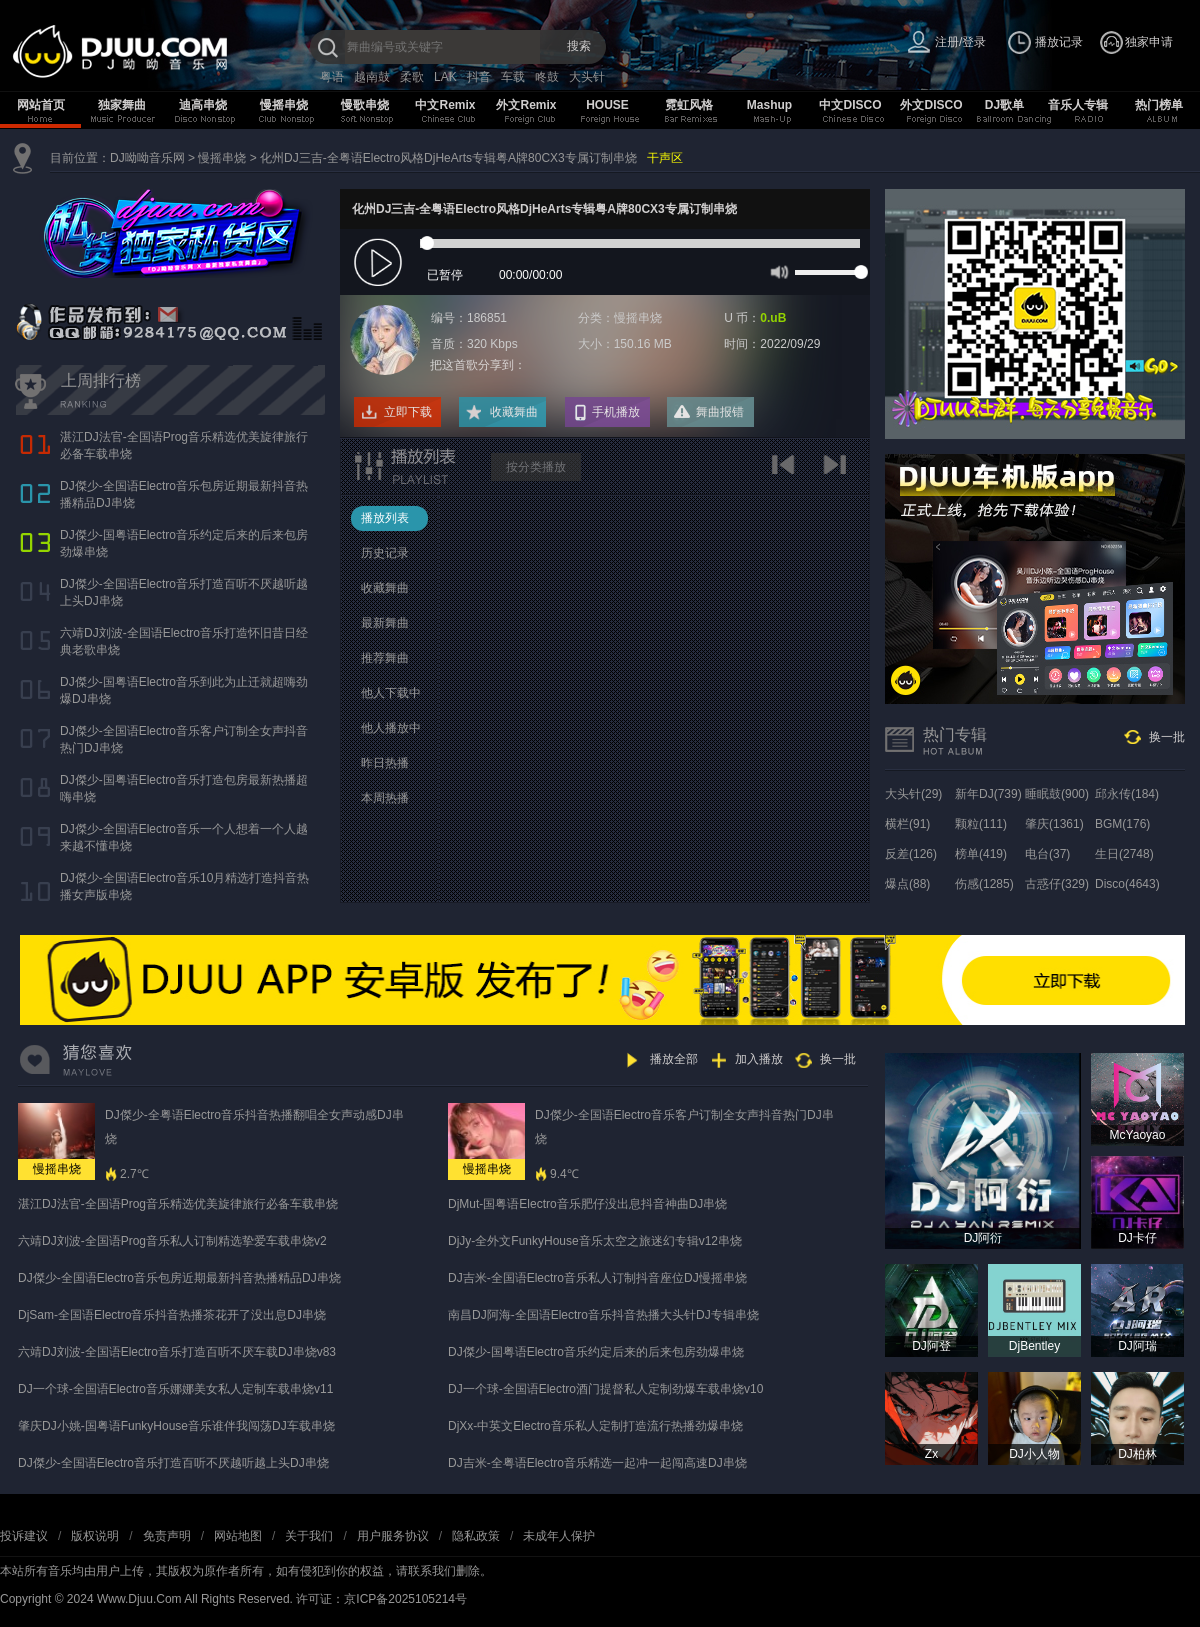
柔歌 (412, 77)
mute (777, 271)
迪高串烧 (203, 105)
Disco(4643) (1127, 884)
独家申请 (1149, 42)
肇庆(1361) (1054, 824)
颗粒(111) (981, 824)
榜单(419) (981, 854)
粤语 (332, 77)
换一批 (1167, 737)
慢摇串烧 (284, 105)
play (380, 263)
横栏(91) (907, 824)
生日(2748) (1124, 854)
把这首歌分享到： (478, 365)
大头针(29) (913, 794)
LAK (445, 77)
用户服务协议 (393, 1536)
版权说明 (95, 1536)
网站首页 (41, 105)
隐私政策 (476, 1536)
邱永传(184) (1127, 794)
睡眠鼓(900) (1057, 794)
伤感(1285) (984, 884)
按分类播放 (536, 467)
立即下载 (408, 412)
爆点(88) (907, 884)
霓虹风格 (689, 105)
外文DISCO (931, 105)
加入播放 (759, 1059)
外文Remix (526, 105)
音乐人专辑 (1078, 105)
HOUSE (607, 105)
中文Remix (445, 105)
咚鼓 (547, 77)
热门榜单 (1159, 105)
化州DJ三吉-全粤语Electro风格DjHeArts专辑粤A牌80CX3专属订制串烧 (448, 158)
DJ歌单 (1004, 105)
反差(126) (911, 854)
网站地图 (238, 1536)
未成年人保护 (559, 1536)
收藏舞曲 (514, 412)
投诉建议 (24, 1536)
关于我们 (309, 1536)
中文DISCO (850, 105)
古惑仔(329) (1057, 884)
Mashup (769, 105)
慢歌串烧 (365, 105)
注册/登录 (960, 42)
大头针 (587, 77)
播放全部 (674, 1059)
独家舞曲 (122, 105)
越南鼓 (372, 77)
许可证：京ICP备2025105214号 (381, 1599)
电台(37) (1047, 854)
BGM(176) (1122, 824)
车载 (513, 77)
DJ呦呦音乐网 (147, 158)
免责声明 (167, 1536)
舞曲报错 (720, 412)
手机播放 (616, 412)
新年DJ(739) (988, 794)
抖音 (479, 77)
